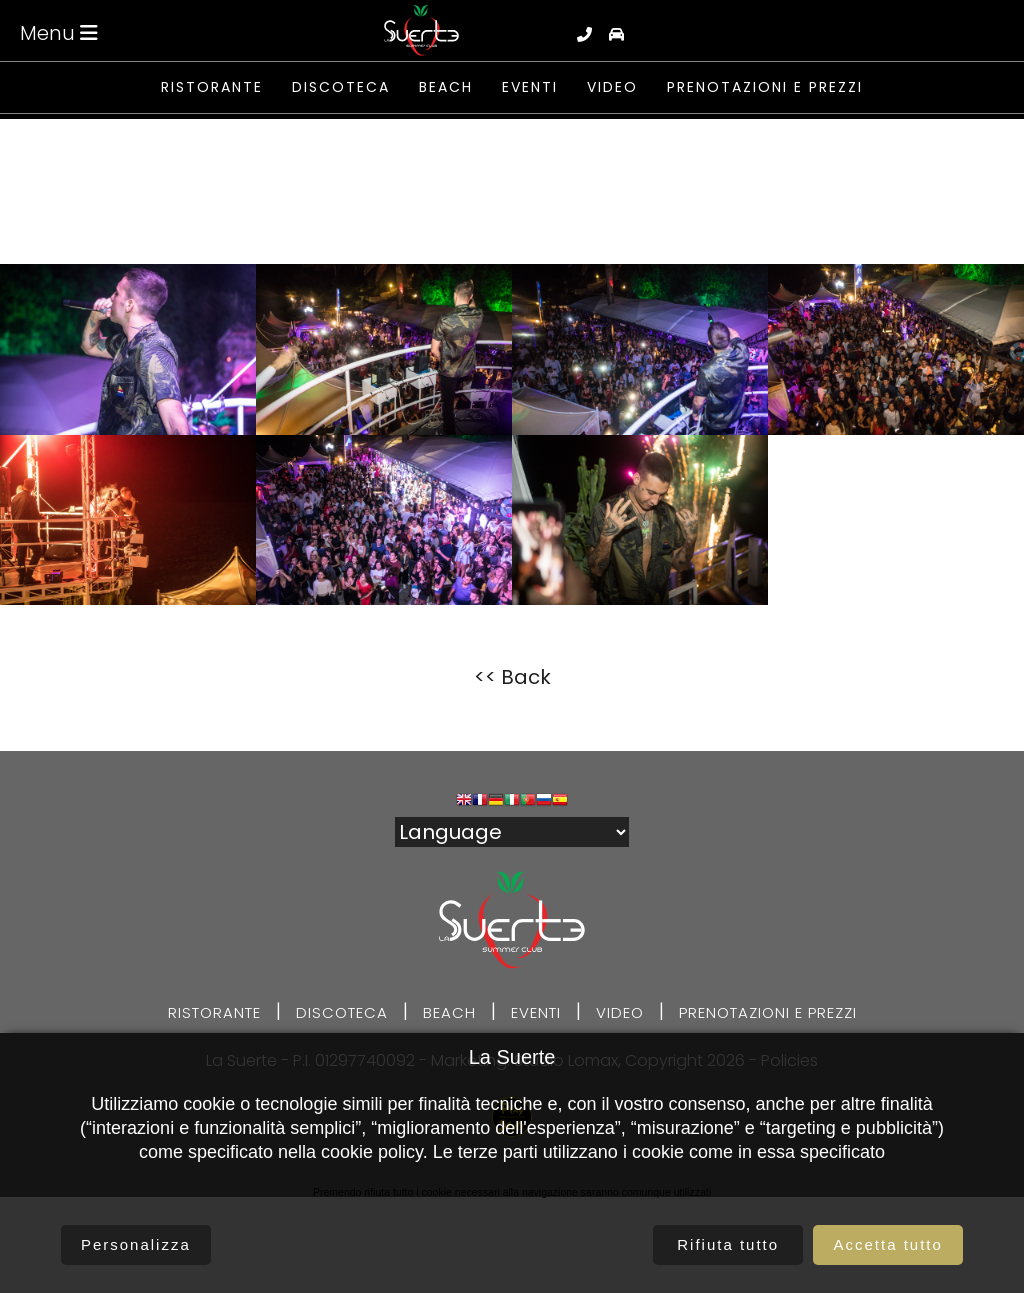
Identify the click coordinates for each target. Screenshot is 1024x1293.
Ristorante (212, 87)
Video (612, 87)
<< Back (512, 677)
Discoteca (341, 87)
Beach (446, 87)
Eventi (530, 87)
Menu (59, 33)
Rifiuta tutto (728, 1244)
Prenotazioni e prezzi (765, 87)
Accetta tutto (887, 1244)
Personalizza (136, 1244)
